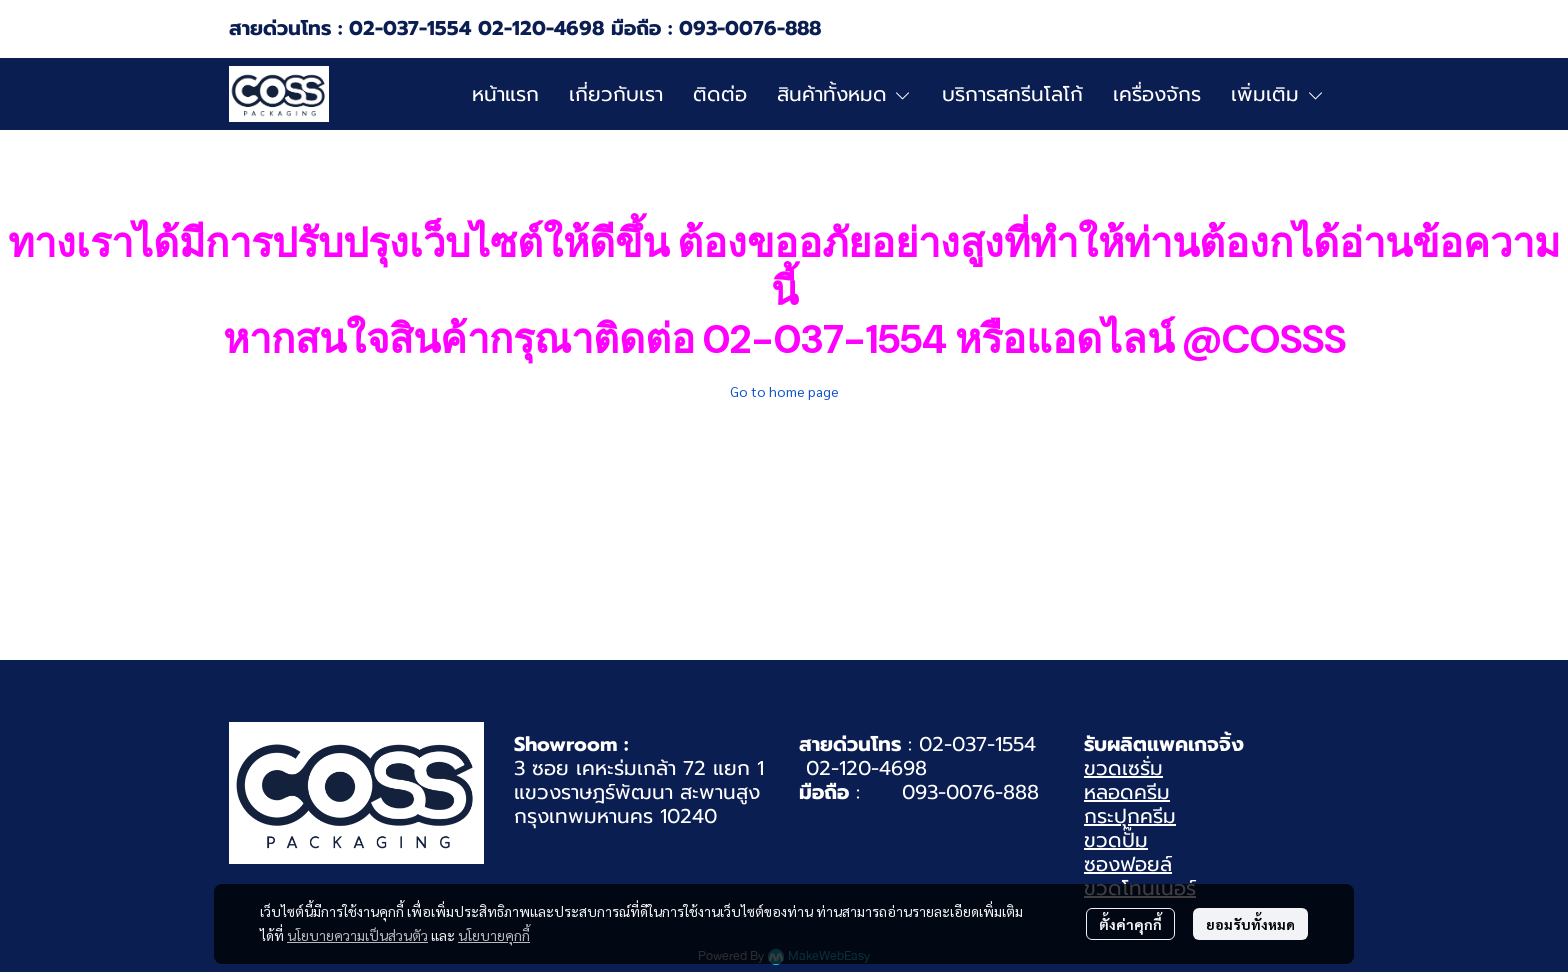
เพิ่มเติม (1278, 94)
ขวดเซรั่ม (1123, 768)
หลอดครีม (1127, 792)
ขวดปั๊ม (1116, 840)
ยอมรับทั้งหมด (1250, 924)
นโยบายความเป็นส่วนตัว (357, 935)
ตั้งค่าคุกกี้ (1130, 924)
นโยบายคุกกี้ (494, 935)
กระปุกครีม (1130, 816)
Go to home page (784, 391)
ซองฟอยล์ (1128, 864)
